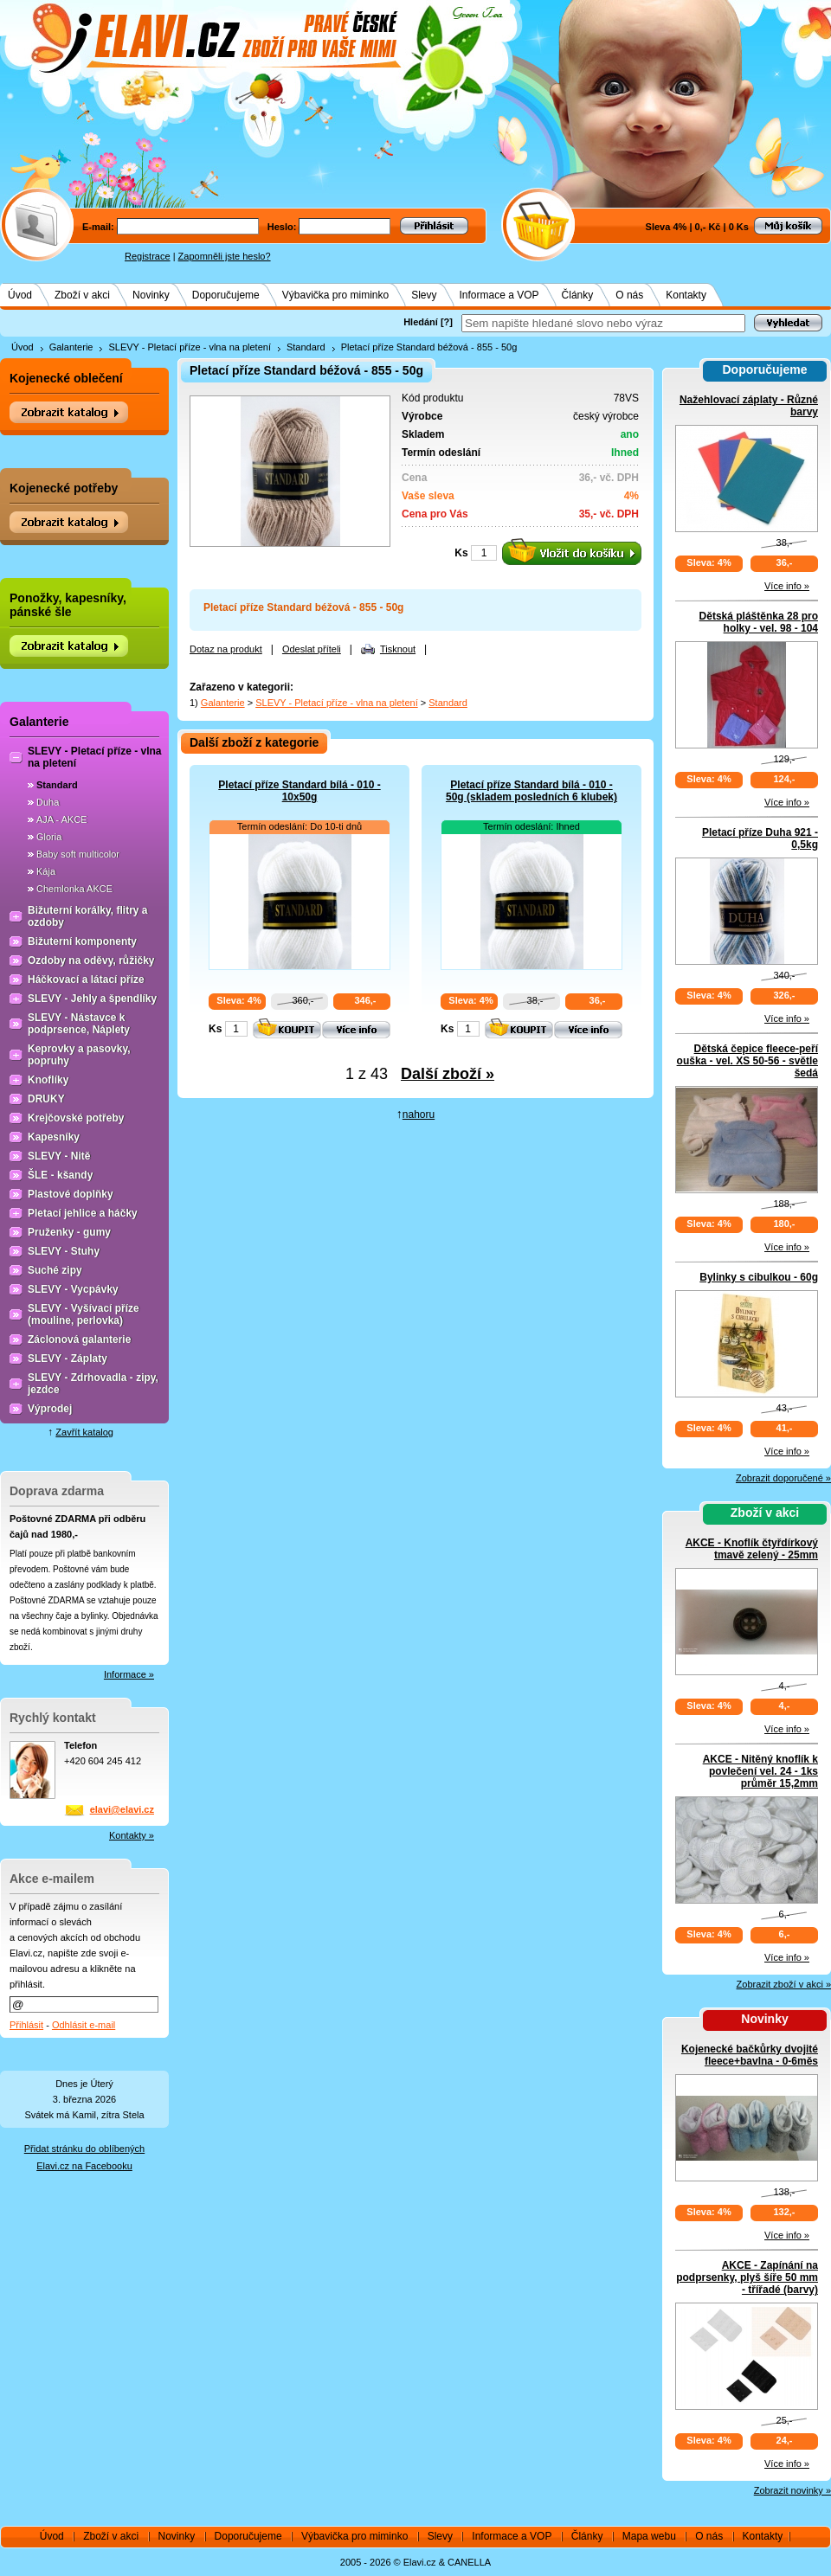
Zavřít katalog (84, 1432)
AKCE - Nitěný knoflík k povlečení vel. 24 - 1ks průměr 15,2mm (760, 1771)
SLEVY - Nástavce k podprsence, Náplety (79, 1024)
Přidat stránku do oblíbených (84, 2148)
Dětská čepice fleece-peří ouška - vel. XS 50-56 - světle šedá (747, 1061)
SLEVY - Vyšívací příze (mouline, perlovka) (83, 1314)
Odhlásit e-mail (83, 2025)
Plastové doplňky (70, 1194)
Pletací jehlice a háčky (83, 1213)
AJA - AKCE (61, 819)
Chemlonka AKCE (74, 888)
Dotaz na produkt (226, 649)
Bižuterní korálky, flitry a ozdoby (88, 916)
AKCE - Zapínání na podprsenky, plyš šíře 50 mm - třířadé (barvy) (747, 2277)
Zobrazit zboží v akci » (784, 1984)
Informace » (129, 1674)
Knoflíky (48, 1080)
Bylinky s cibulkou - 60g (758, 1277)
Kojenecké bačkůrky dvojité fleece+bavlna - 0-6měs (749, 2055)
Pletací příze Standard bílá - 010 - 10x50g (299, 791)
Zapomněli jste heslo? (224, 256)
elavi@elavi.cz (122, 1809)
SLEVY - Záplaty (67, 1358)
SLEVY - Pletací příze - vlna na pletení (189, 347)
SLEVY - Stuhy (64, 1251)
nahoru (419, 1114)
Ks (460, 553)
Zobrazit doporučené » (783, 1478)
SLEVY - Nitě (59, 1156)
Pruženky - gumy (69, 1232)
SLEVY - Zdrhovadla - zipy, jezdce (93, 1384)
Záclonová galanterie (79, 1339)
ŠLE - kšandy (60, 1175)
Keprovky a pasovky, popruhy (79, 1055)
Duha (47, 802)
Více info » (786, 586)
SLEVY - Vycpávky (73, 1289)
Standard (306, 347)
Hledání (420, 322)
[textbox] (603, 323)
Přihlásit (26, 2025)
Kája (45, 871)
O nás (629, 295)
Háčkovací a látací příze (86, 979)
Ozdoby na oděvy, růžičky (91, 960)
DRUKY (46, 1099)
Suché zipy (55, 1270)
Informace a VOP (499, 295)
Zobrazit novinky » (792, 2490)
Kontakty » (131, 1835)
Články (578, 295)
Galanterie (71, 347)
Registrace (148, 256)
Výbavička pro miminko (335, 295)
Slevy (423, 295)
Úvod (20, 295)
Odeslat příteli (311, 649)
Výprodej (50, 1409)
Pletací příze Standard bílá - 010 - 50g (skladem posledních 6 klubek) (531, 791)
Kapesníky (54, 1137)
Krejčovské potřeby (76, 1118)
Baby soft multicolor (77, 854)
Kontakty (686, 295)
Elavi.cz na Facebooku (84, 2166)
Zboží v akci (82, 295)
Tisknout (398, 649)
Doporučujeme (226, 295)
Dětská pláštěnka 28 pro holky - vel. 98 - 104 (758, 622)
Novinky (151, 295)
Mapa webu (649, 2536)
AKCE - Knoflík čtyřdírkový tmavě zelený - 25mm (752, 1549)
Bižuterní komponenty (82, 941)
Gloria (48, 837)
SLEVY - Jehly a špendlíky (92, 998)
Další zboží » (447, 1073)
